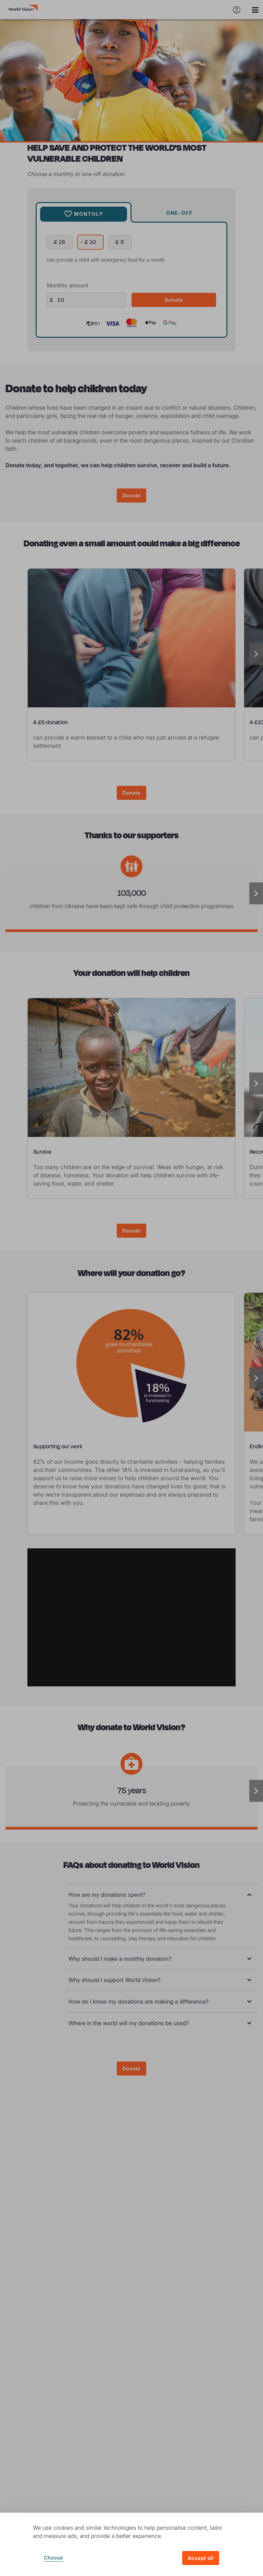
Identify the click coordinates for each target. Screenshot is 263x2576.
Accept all (201, 2558)
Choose (53, 2558)
